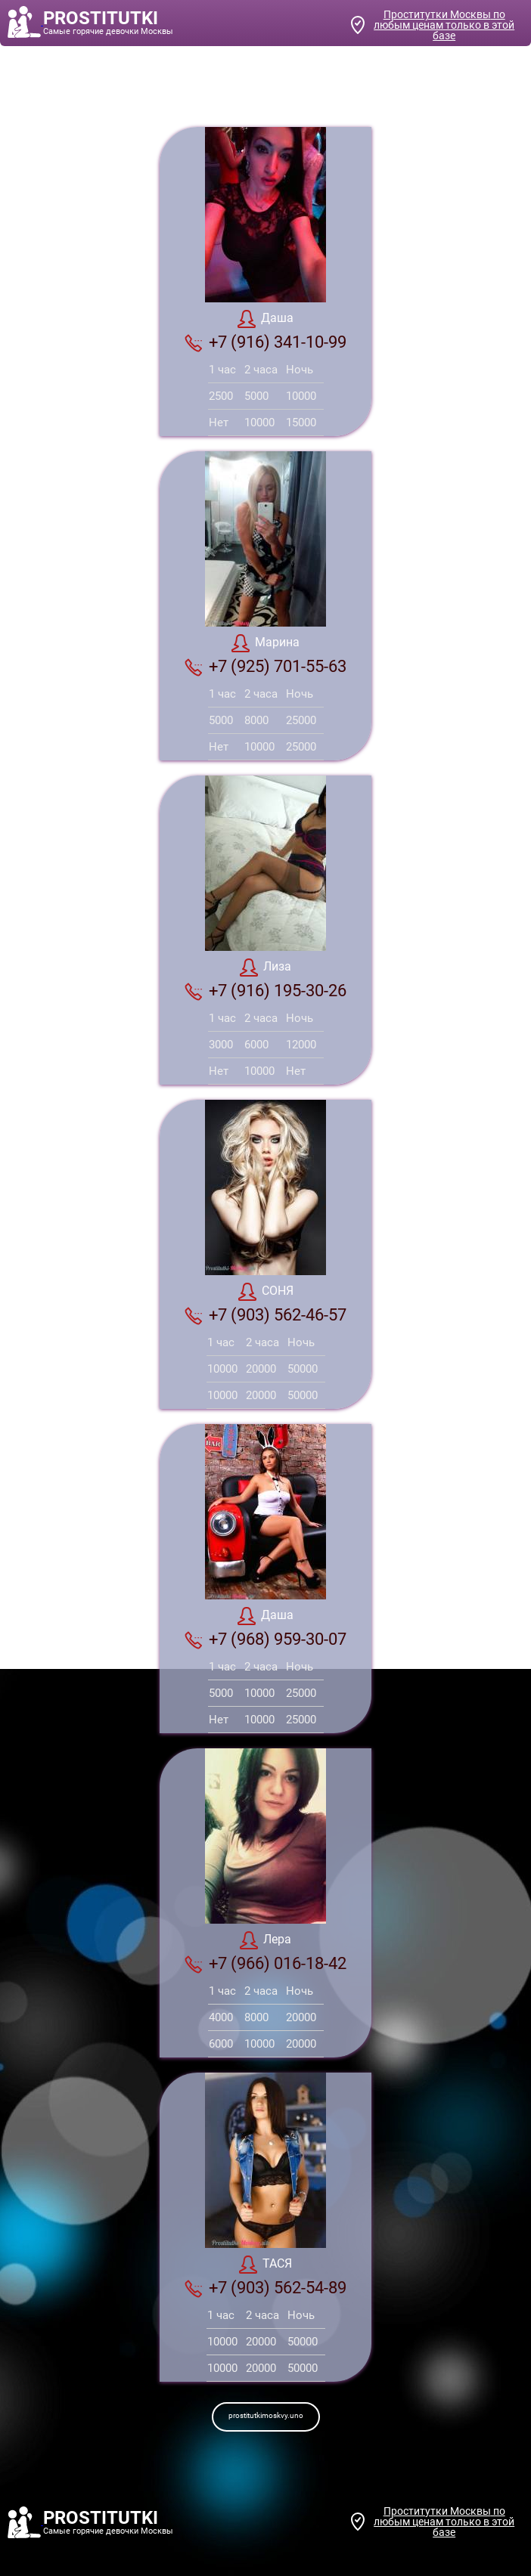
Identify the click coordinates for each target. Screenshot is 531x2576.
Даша (265, 319)
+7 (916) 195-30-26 (265, 991)
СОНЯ (265, 1292)
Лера (265, 1940)
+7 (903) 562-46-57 (265, 1315)
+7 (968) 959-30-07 (265, 1639)
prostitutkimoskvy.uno (265, 2415)
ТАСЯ (265, 2265)
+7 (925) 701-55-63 (265, 667)
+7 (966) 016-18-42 (265, 1964)
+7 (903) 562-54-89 (265, 2288)
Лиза (265, 967)
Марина (265, 643)
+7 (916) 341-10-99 (265, 342)
